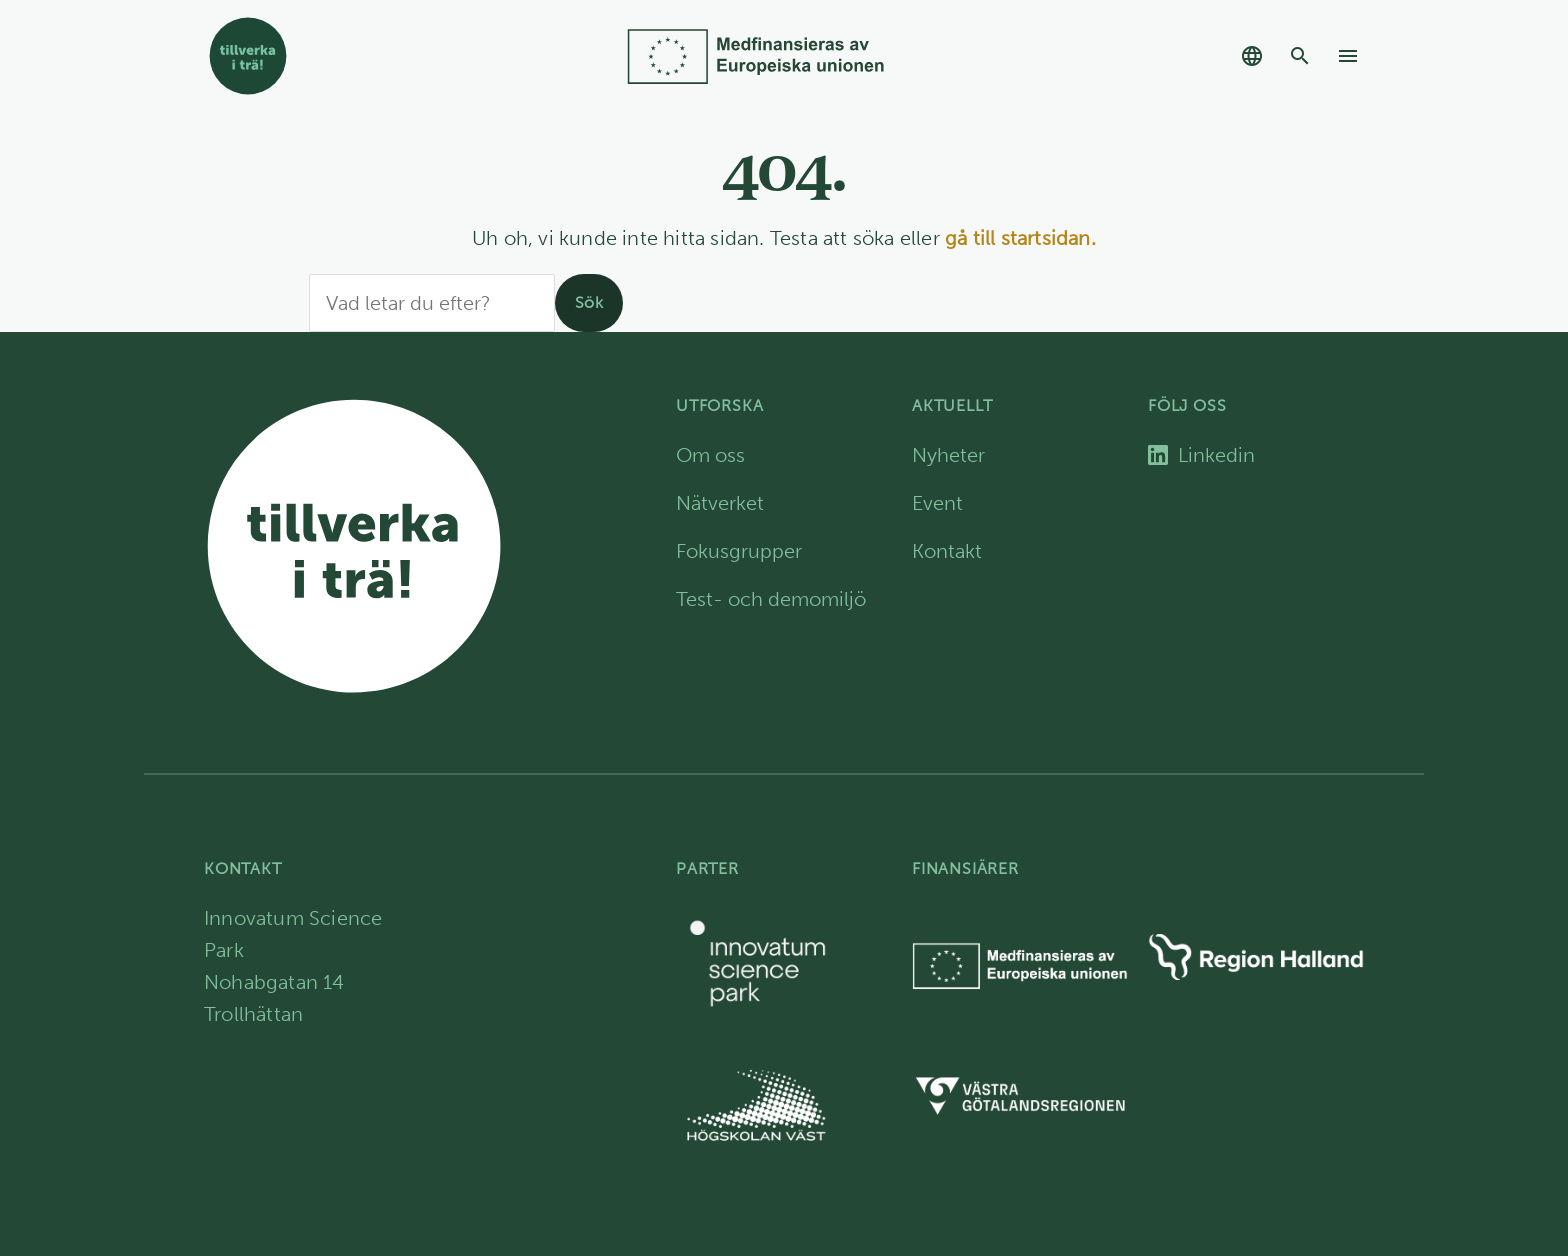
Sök (589, 302)
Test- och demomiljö (771, 599)
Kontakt (947, 551)
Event (937, 503)
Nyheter (948, 455)
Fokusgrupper (739, 551)
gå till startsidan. (1020, 238)
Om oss (710, 455)
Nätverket (720, 503)
